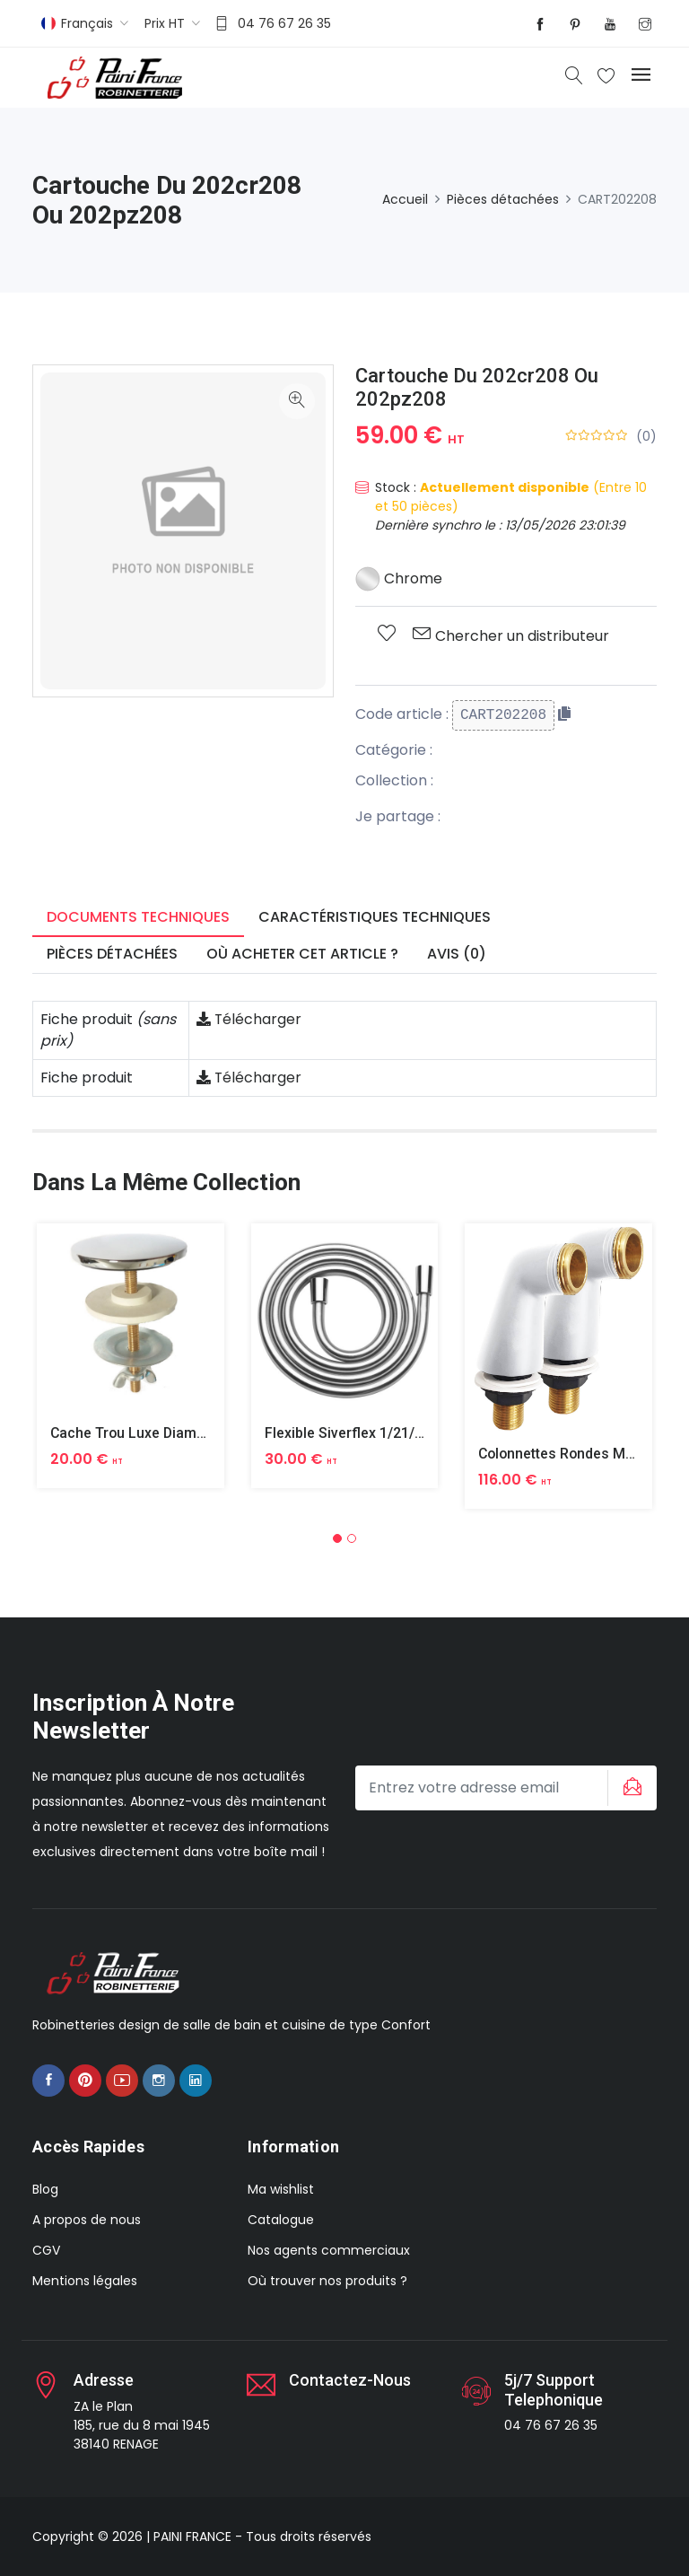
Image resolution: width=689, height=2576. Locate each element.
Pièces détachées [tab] (112, 953)
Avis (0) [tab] (456, 953)
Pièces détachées (503, 199)
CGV (46, 2250)
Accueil (405, 199)
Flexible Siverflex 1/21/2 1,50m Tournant (397, 1432)
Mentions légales (84, 2281)
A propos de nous (86, 2220)
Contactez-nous (350, 2379)
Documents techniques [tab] (138, 917)
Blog (45, 2189)
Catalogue (281, 2220)
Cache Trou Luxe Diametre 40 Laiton (170, 1432)
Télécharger (249, 1019)
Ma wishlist (281, 2189)
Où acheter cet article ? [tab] (302, 953)
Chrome (398, 578)
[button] (337, 1538)
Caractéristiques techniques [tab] (374, 917)
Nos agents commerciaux (329, 2250)
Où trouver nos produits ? (327, 2281)
